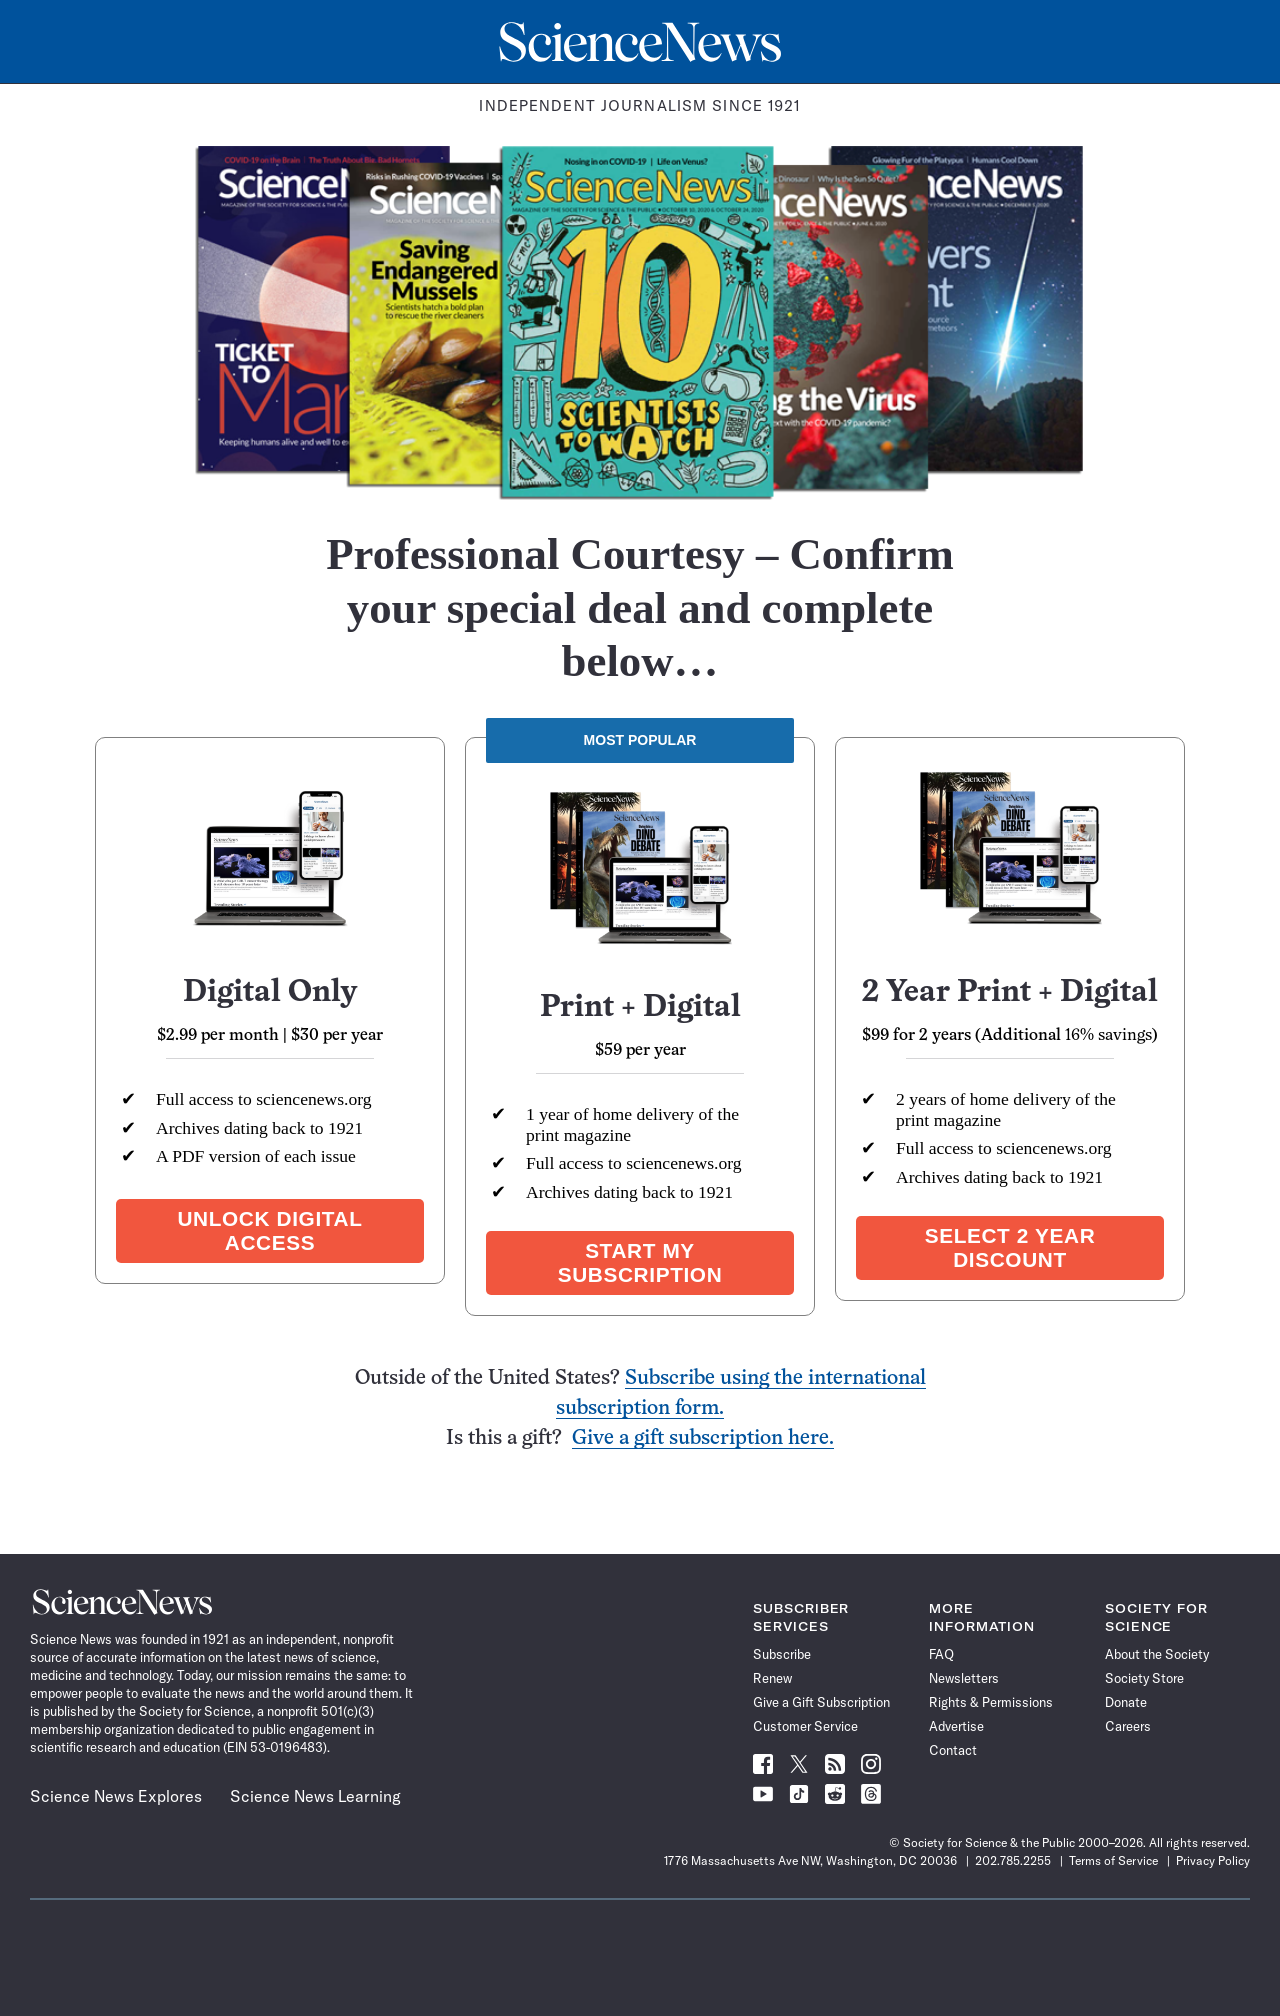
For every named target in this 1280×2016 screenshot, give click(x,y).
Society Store (1144, 1678)
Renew (772, 1678)
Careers (1128, 1726)
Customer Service (805, 1726)
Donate (1126, 1702)
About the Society (1157, 1654)
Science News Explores (116, 1796)
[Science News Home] (640, 42)
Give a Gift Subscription (821, 1702)
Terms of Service (1113, 1860)
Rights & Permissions (991, 1702)
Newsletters (964, 1678)
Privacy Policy (1213, 1860)
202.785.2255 (1013, 1860)
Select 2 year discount (1010, 1247)
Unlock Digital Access (269, 1230)
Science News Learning (315, 1796)
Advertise (956, 1726)
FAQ (941, 1654)
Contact (953, 1750)
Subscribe (782, 1654)
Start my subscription (640, 1262)
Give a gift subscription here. (703, 1438)
